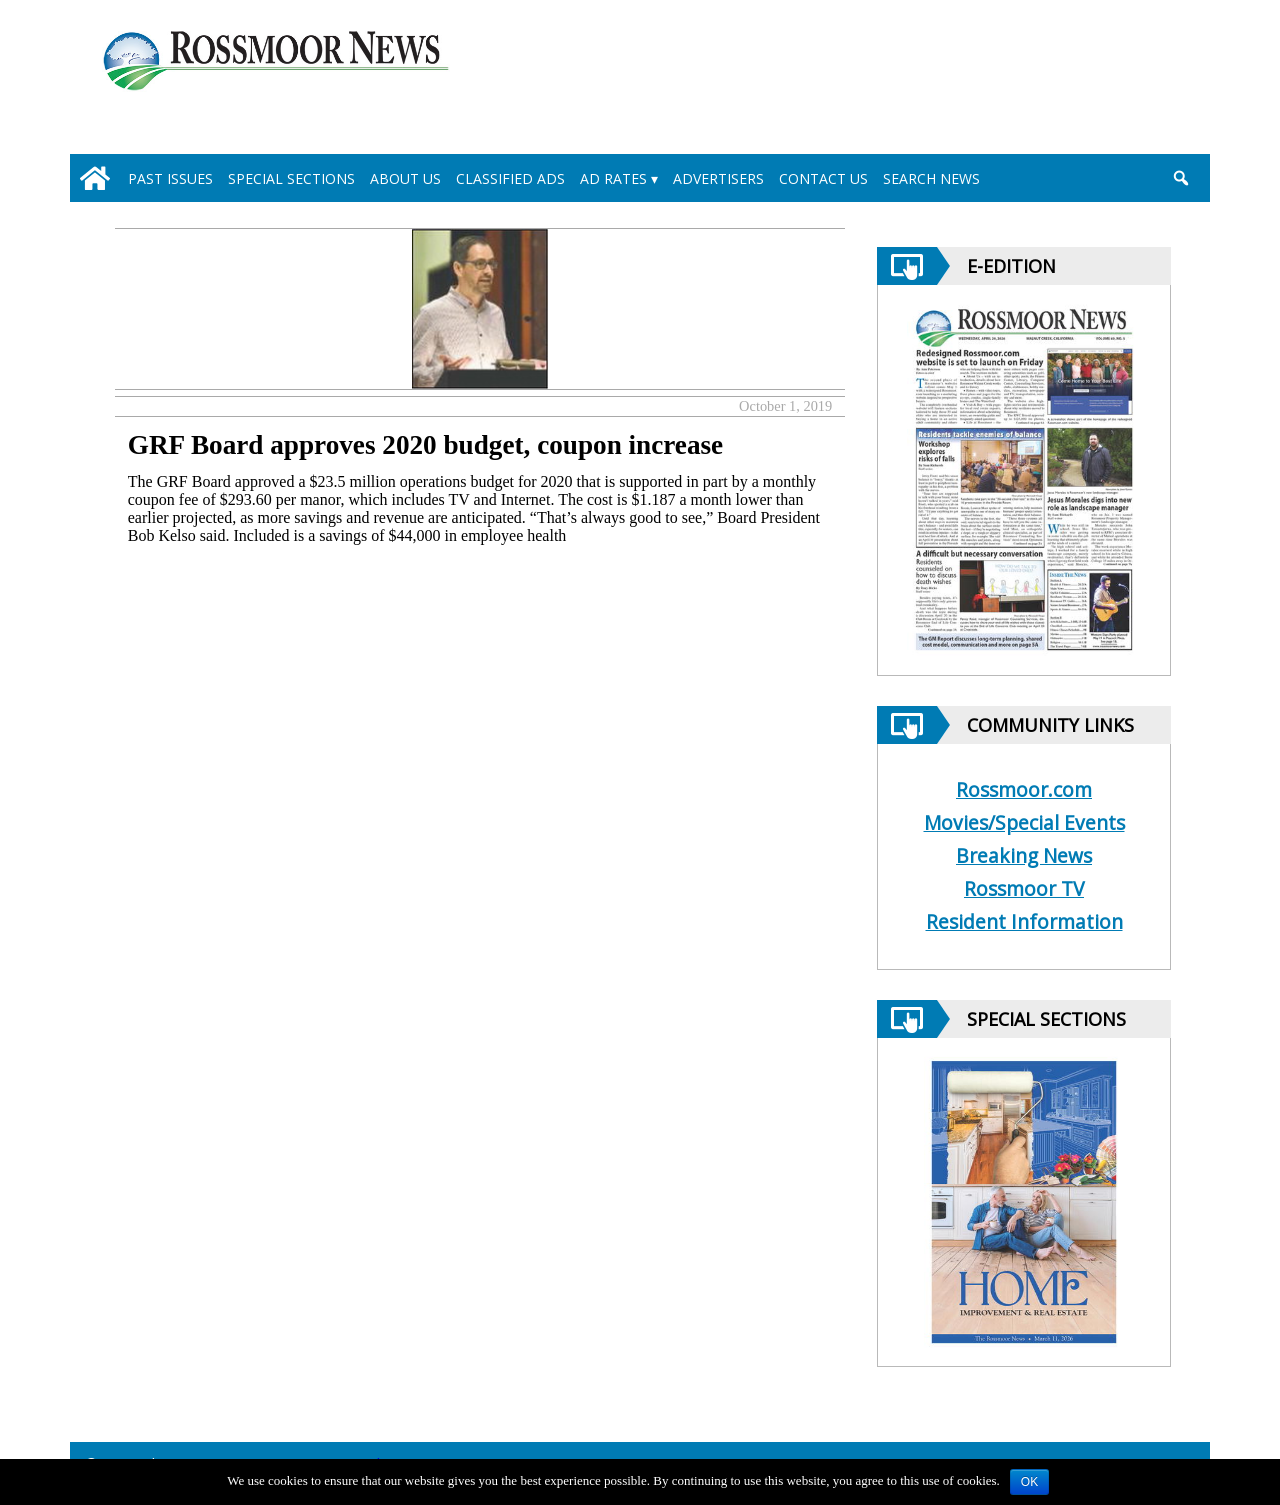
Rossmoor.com (1024, 789)
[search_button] (1180, 178)
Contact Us (823, 178)
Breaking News (1024, 855)
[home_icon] (95, 178)
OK (1029, 1482)
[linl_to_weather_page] (1111, 81)
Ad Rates (613, 178)
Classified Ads (510, 178)
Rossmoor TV (1024, 888)
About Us (405, 178)
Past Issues (170, 178)
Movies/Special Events (1024, 822)
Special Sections (291, 178)
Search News (931, 178)
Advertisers (718, 178)
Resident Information (1024, 921)
